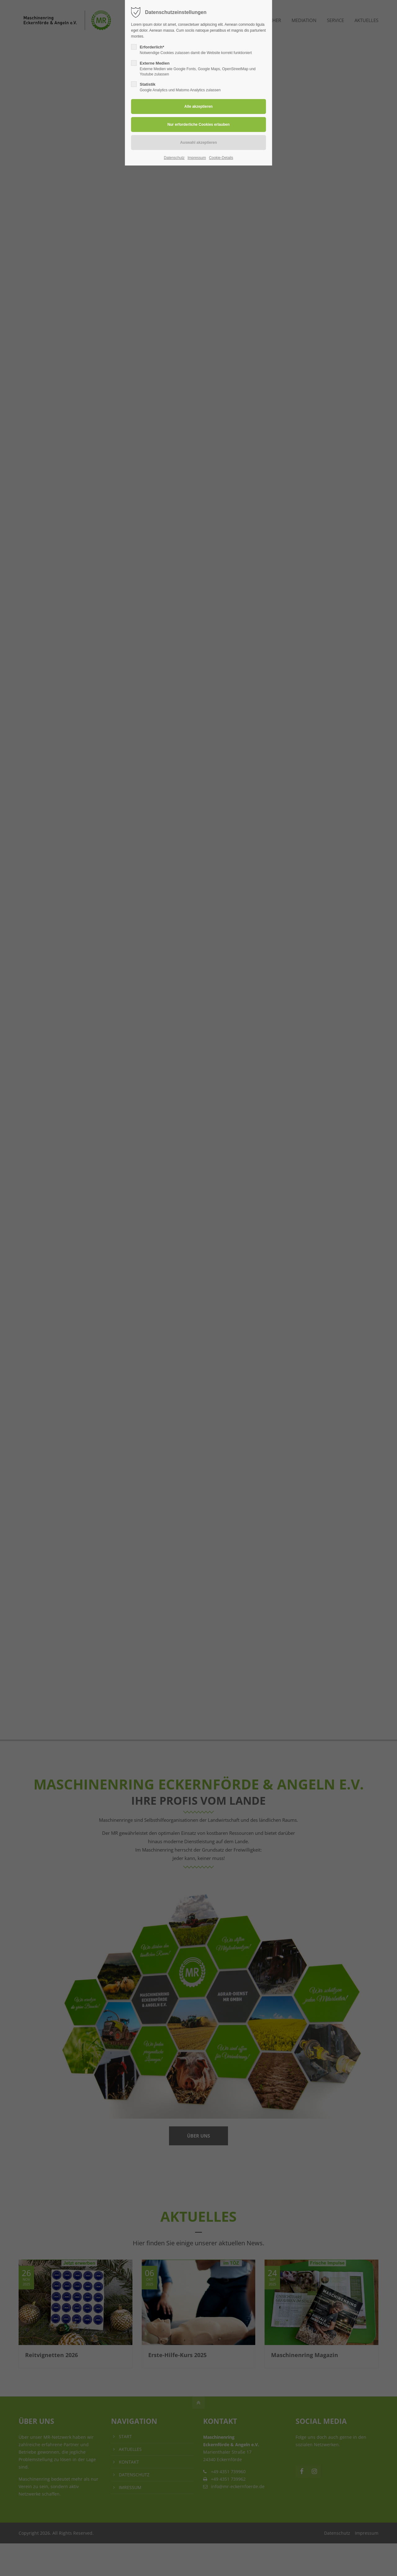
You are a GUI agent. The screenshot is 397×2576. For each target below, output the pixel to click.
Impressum (197, 158)
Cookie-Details (221, 158)
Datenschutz (174, 158)
